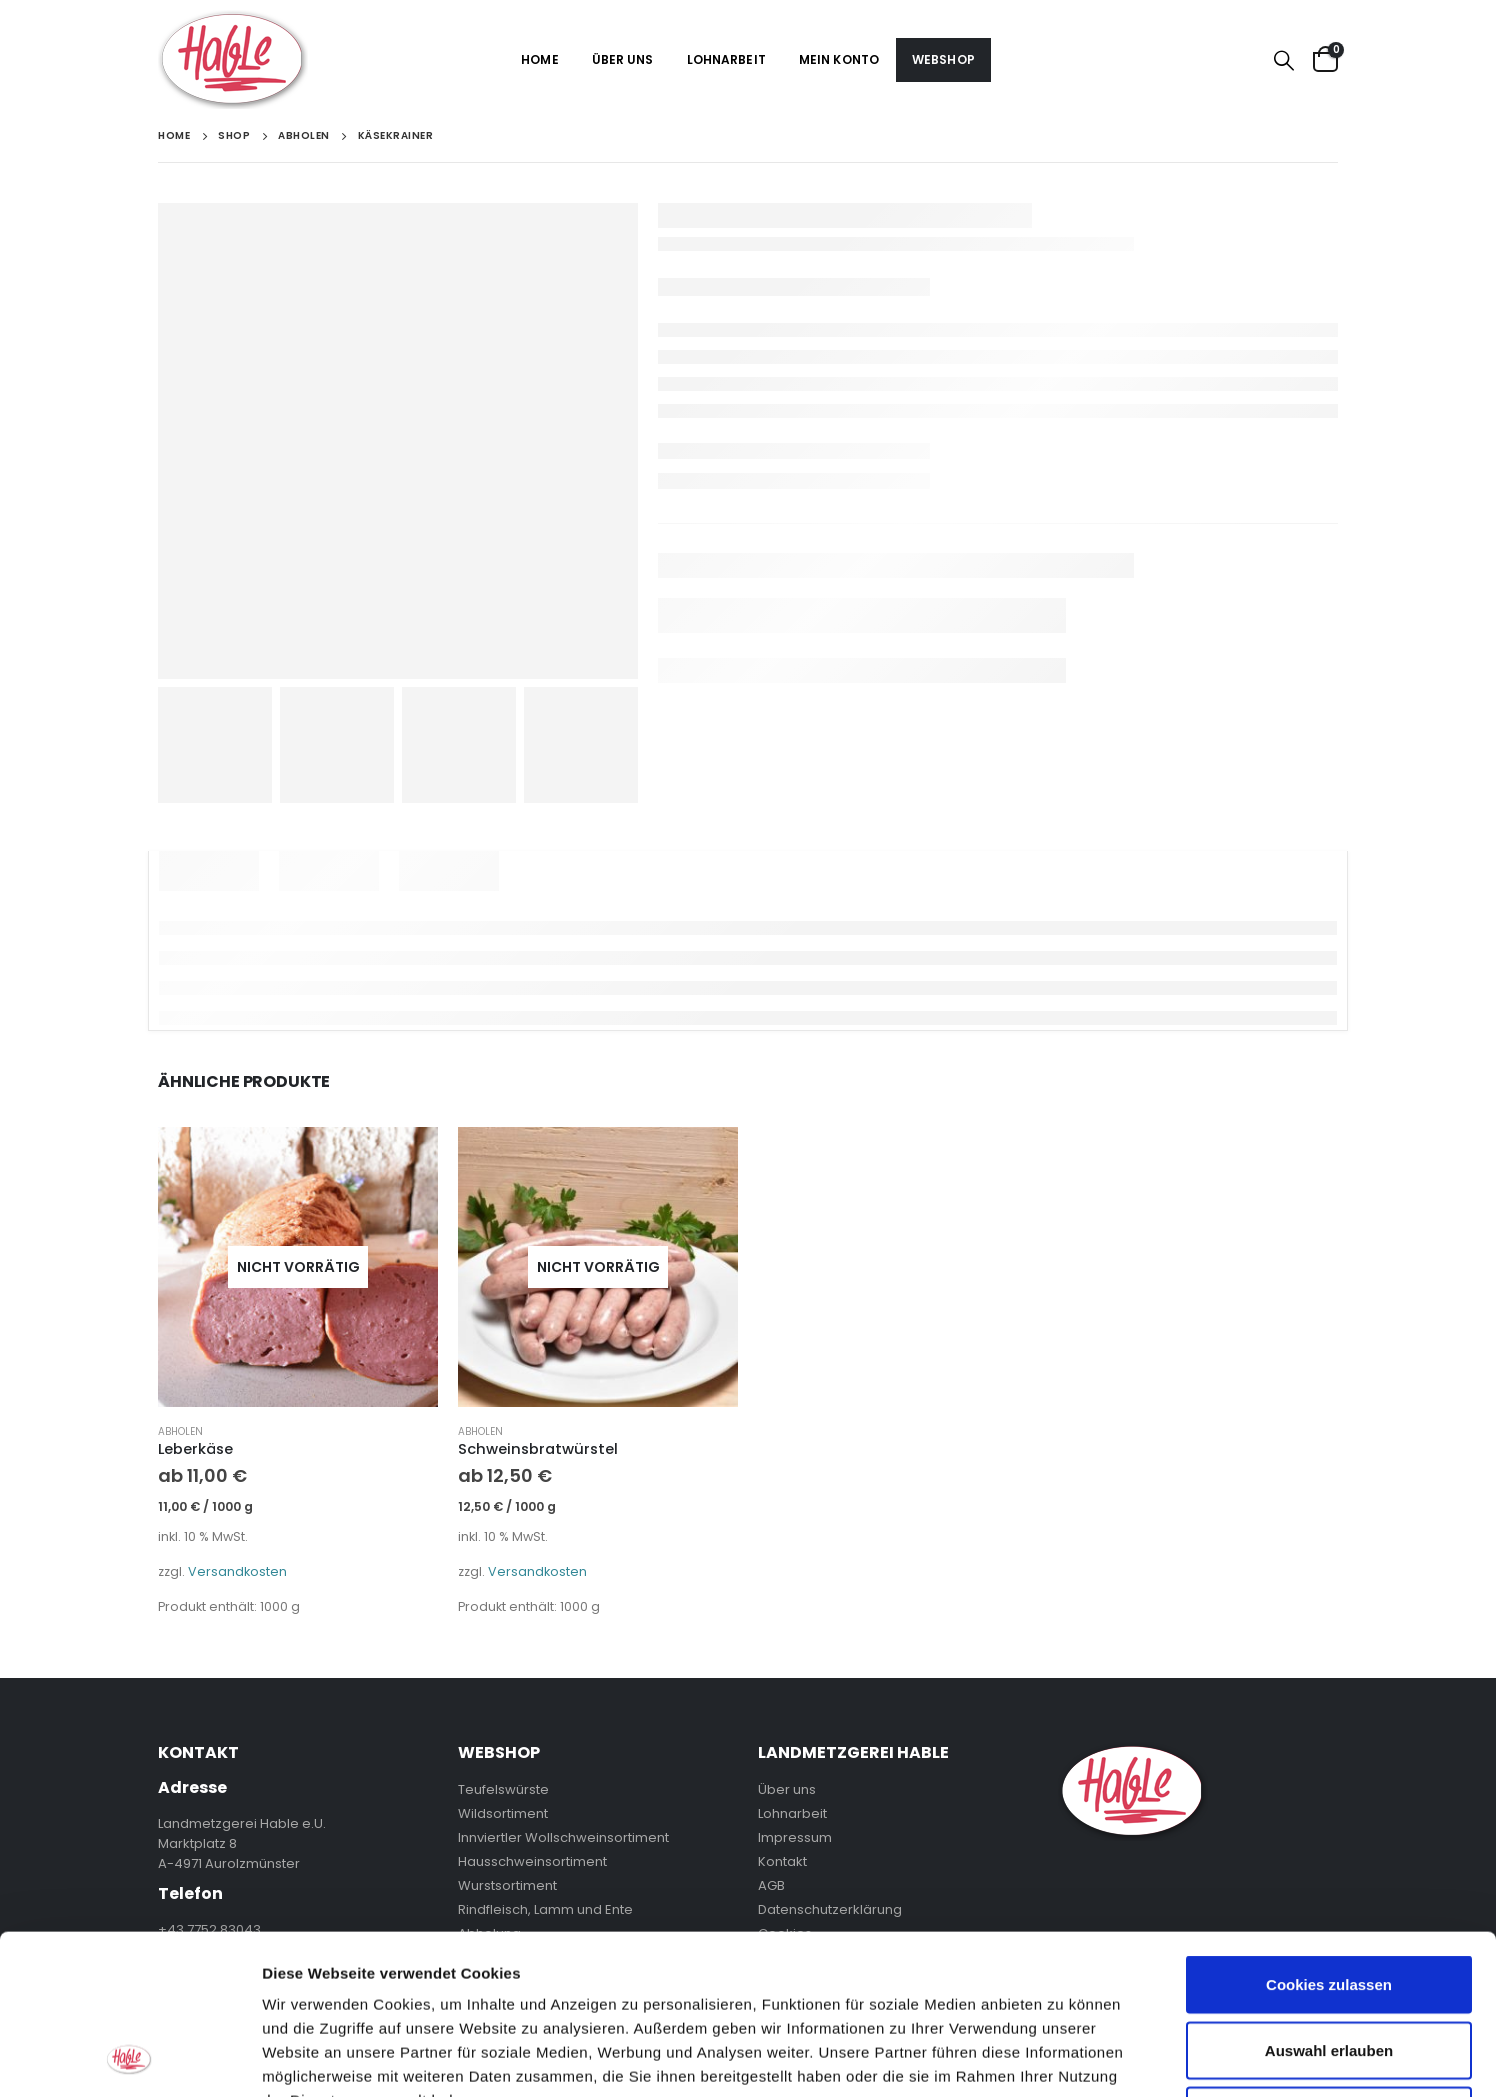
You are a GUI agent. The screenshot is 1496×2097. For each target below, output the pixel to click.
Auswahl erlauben (1329, 1900)
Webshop (943, 59)
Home (539, 59)
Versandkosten (237, 1571)
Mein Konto (839, 59)
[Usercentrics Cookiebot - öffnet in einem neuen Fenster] (129, 2058)
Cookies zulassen (1329, 1834)
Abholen (180, 1431)
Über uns (623, 59)
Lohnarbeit (726, 59)
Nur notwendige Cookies (1329, 1965)
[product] (298, 1267)
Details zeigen (1063, 2057)
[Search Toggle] (1284, 60)
